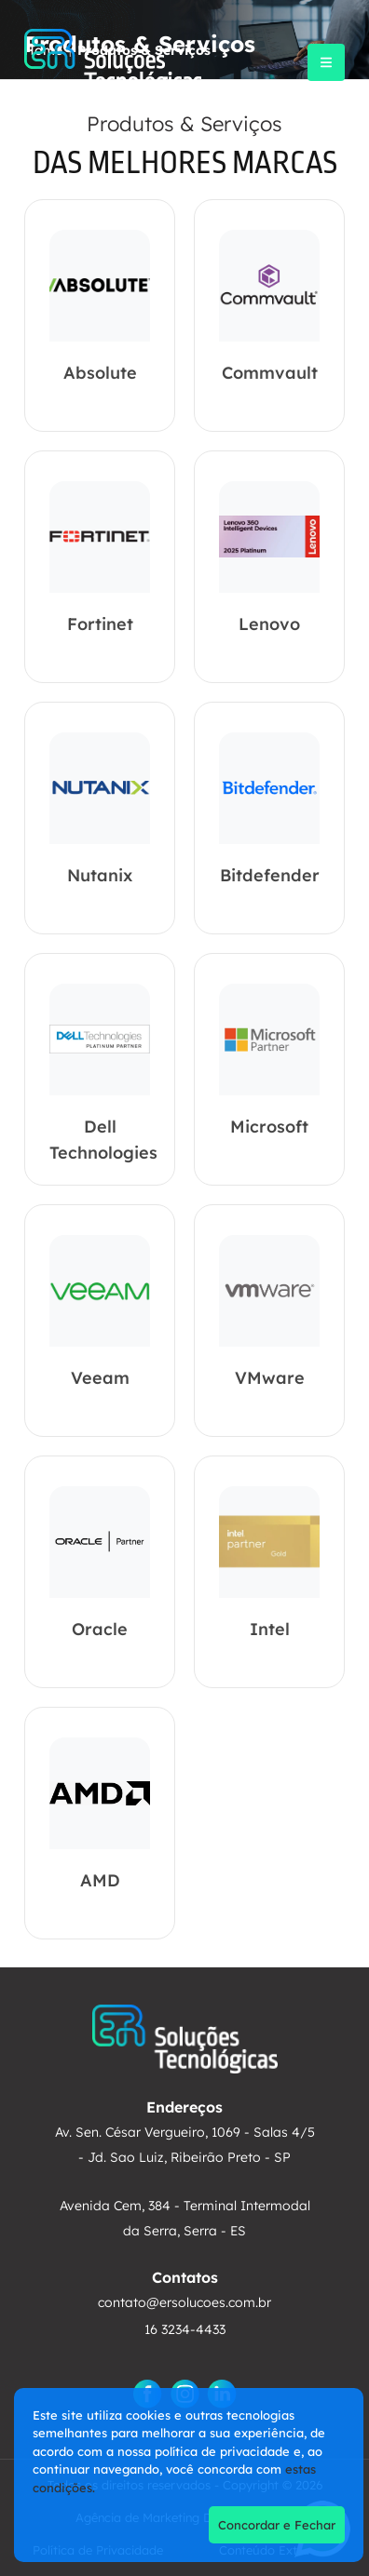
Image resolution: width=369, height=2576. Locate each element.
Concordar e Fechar (276, 2524)
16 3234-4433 (185, 2329)
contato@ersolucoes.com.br (184, 2302)
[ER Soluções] (113, 62)
